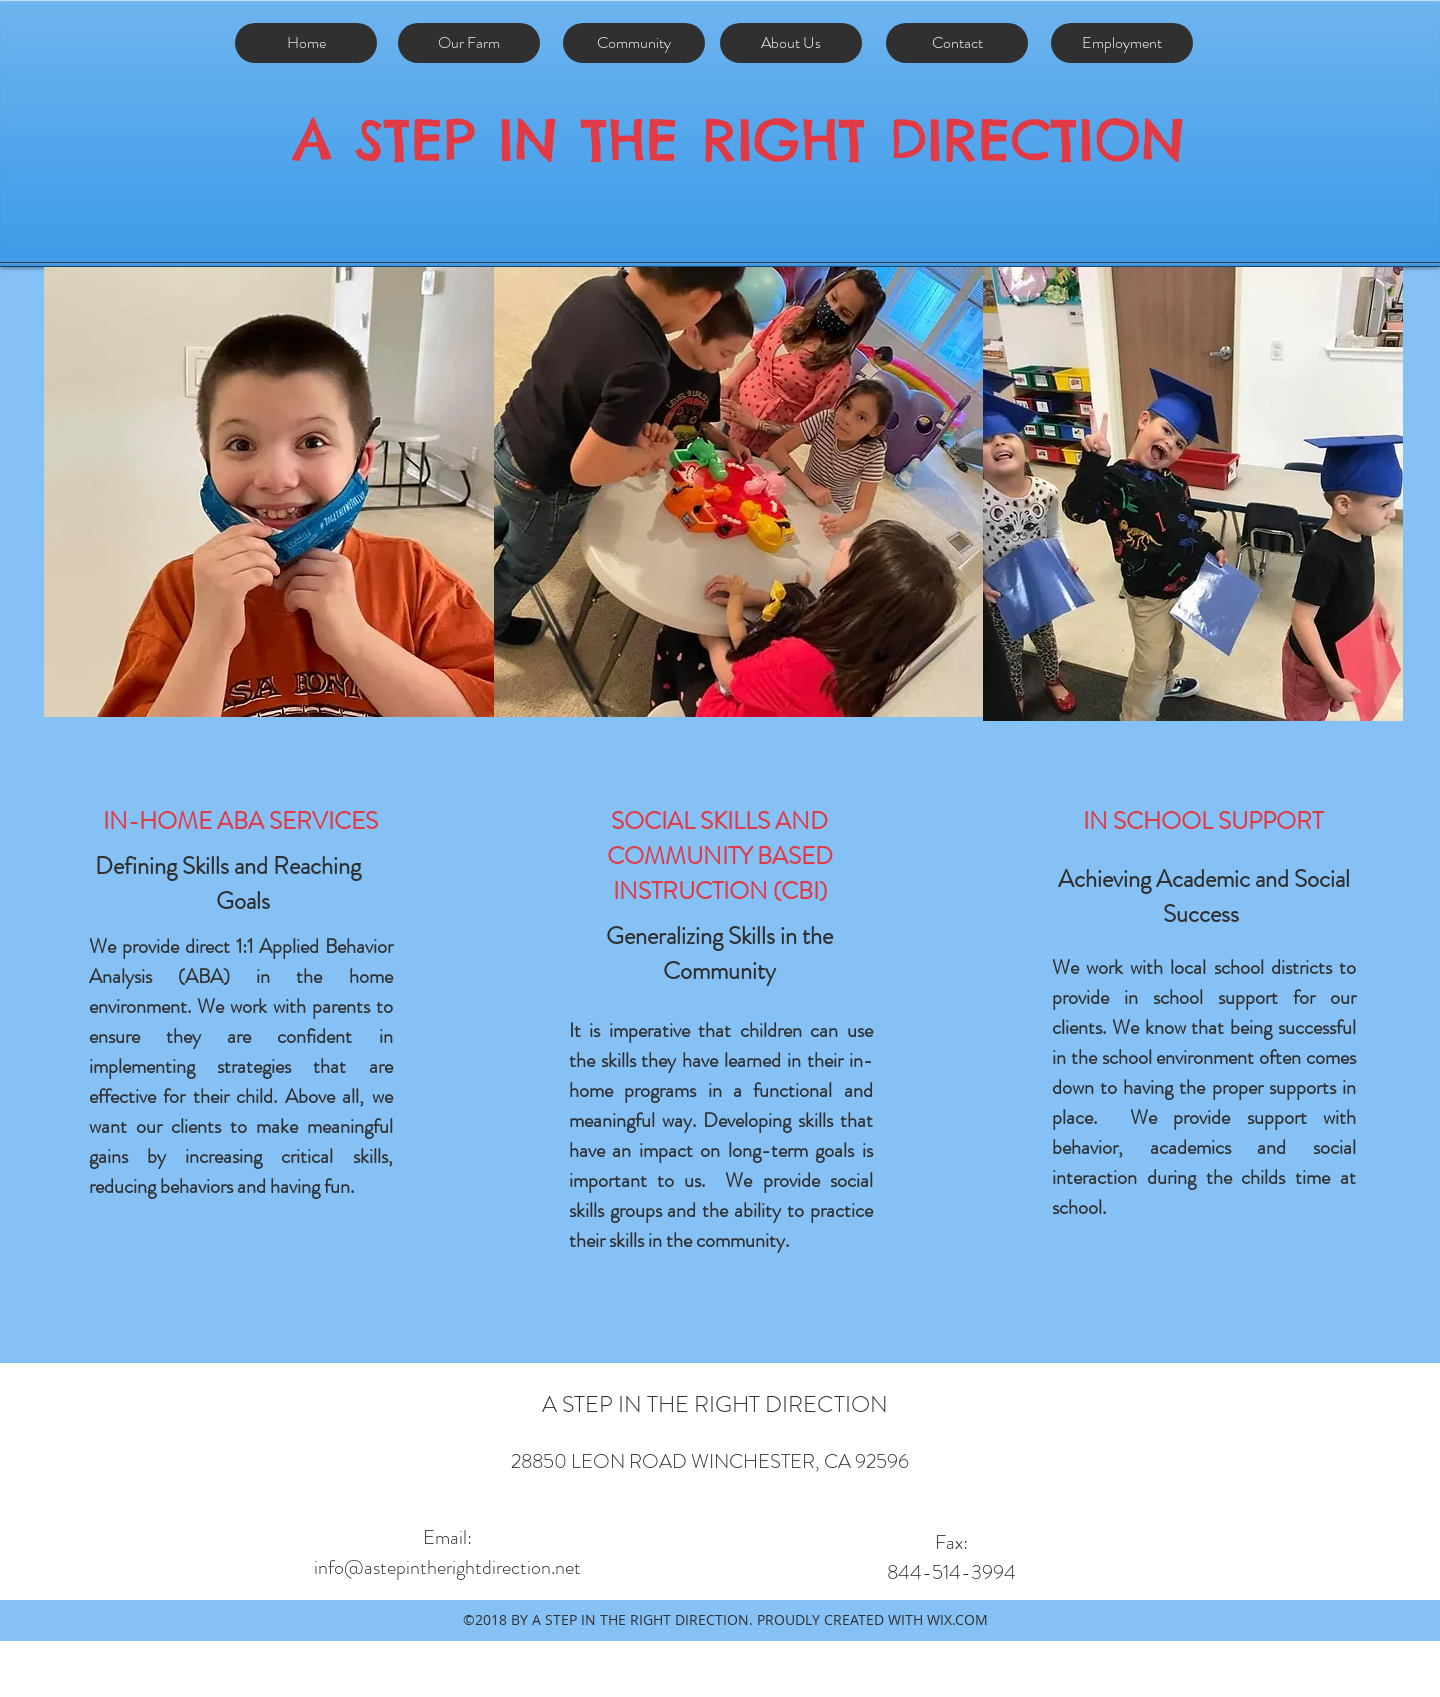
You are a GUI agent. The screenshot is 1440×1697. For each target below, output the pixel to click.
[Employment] (1122, 43)
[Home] (306, 43)
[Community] (634, 43)
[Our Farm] (469, 43)
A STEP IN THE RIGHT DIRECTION (739, 139)
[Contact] (957, 43)
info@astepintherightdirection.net (447, 1567)
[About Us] (791, 43)
